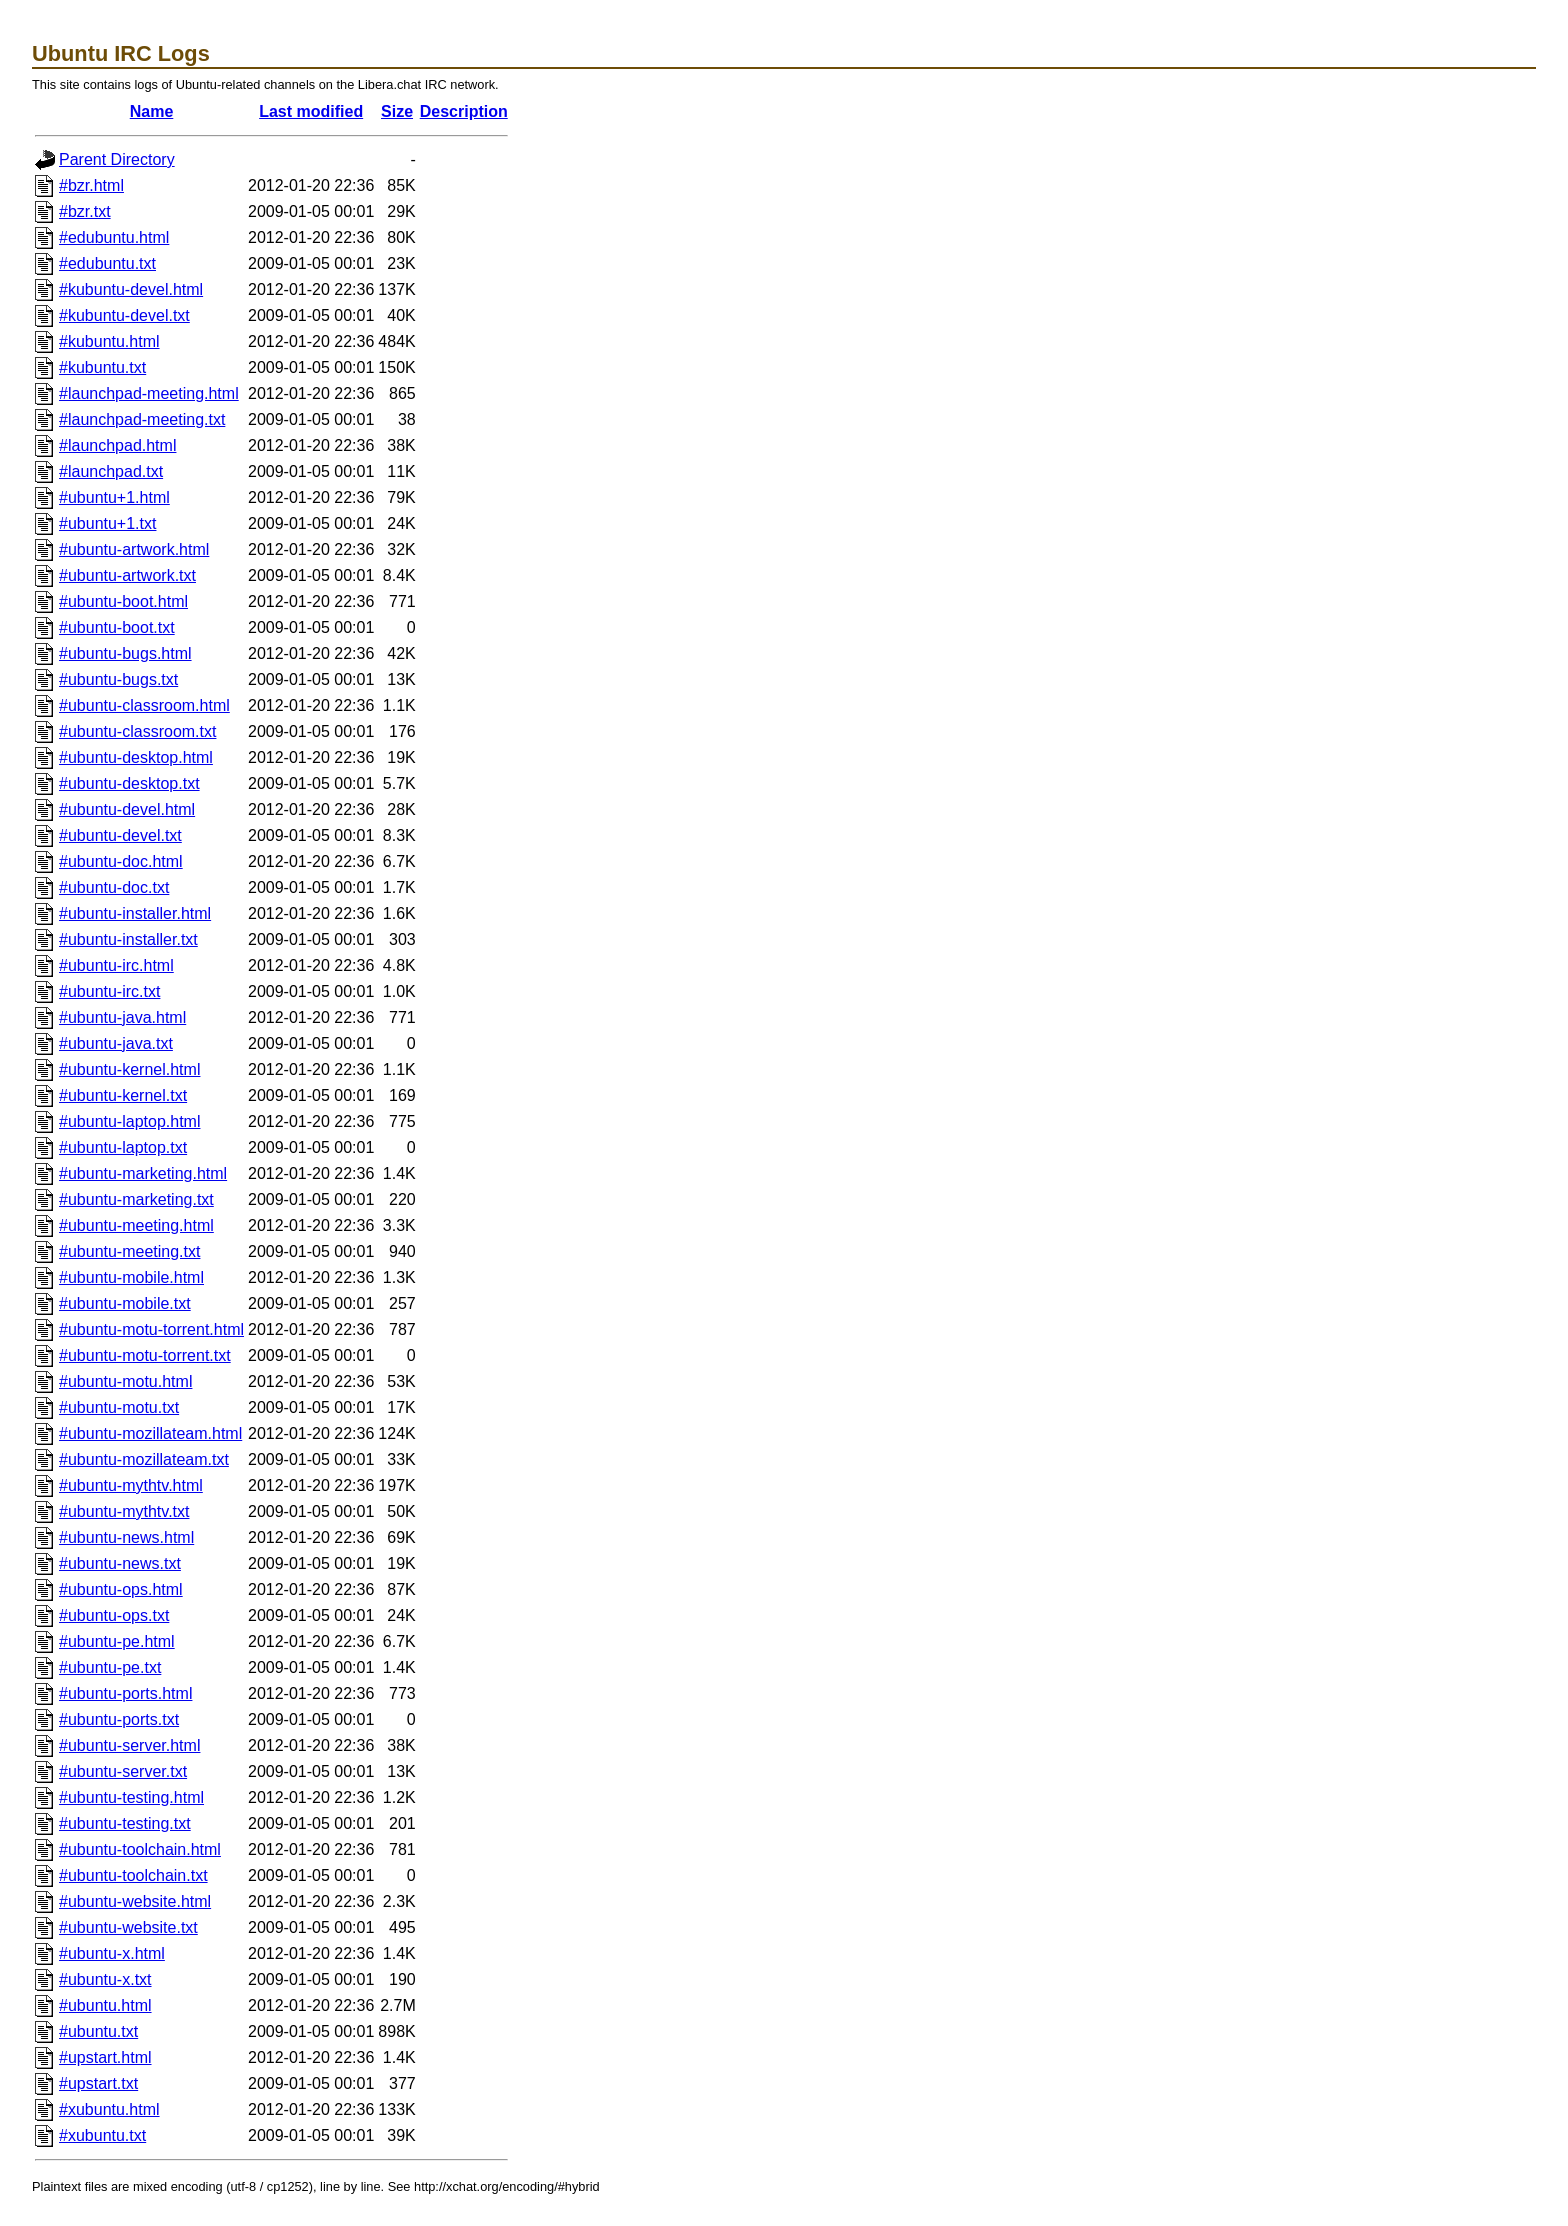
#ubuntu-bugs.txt (118, 679)
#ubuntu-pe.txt (110, 1667)
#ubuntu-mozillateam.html (150, 1433)
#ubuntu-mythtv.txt (124, 1511)
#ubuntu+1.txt (107, 523)
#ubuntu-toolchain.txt (133, 1875)
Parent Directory (117, 159)
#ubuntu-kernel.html (129, 1069)
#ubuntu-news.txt (120, 1563)
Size (397, 111)
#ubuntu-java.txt (116, 1043)
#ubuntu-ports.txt (119, 1719)
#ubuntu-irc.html (116, 965)
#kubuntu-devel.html (131, 289)
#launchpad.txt (111, 471)
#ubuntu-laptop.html (129, 1121)
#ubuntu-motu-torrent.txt (145, 1355)
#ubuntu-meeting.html (136, 1225)
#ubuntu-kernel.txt (123, 1095)
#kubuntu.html (109, 341)
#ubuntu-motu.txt (119, 1407)
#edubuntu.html (114, 237)
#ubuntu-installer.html (135, 913)
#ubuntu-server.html (129, 1745)
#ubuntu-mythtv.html (131, 1485)
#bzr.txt (85, 211)
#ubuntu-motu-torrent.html (151, 1329)
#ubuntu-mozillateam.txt (144, 1459)
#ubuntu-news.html (126, 1537)
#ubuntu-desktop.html (136, 757)
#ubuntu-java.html (122, 1017)
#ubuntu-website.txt (128, 1927)
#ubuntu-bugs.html (125, 653)
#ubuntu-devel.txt (120, 835)
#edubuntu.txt (107, 263)
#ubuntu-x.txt (105, 1979)
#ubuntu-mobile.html (131, 1277)
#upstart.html (105, 2057)
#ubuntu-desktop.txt (129, 783)
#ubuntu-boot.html (123, 601)
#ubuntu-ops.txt (114, 1615)
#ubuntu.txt (98, 2031)
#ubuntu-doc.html (121, 861)
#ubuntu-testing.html (131, 1797)
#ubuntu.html (105, 2005)
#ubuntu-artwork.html (134, 549)
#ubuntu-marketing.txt (136, 1199)
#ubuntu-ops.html (121, 1589)
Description (464, 111)
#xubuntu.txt (102, 2135)
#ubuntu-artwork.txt (127, 575)
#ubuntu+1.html (114, 497)
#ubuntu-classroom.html (144, 705)
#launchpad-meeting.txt (142, 419)
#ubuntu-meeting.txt (129, 1251)
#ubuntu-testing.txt (125, 1823)
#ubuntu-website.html (135, 1901)
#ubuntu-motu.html (125, 1381)
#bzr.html (91, 185)
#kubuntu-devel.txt (124, 315)
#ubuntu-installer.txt (128, 939)
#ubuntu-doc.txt (114, 887)
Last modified (311, 111)
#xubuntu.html (109, 2109)
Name (152, 111)
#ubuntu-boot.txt (117, 627)
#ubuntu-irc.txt (109, 991)
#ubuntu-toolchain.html (140, 1849)
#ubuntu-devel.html (127, 809)
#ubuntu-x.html (112, 1953)
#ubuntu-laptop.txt (123, 1147)
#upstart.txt (98, 2083)
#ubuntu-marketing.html (143, 1173)
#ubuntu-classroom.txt (137, 731)
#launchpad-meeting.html (149, 393)
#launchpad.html (117, 445)
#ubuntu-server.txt (123, 1771)
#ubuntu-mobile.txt (125, 1303)
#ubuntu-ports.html (125, 1693)
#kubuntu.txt (102, 367)
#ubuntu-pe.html (117, 1641)
